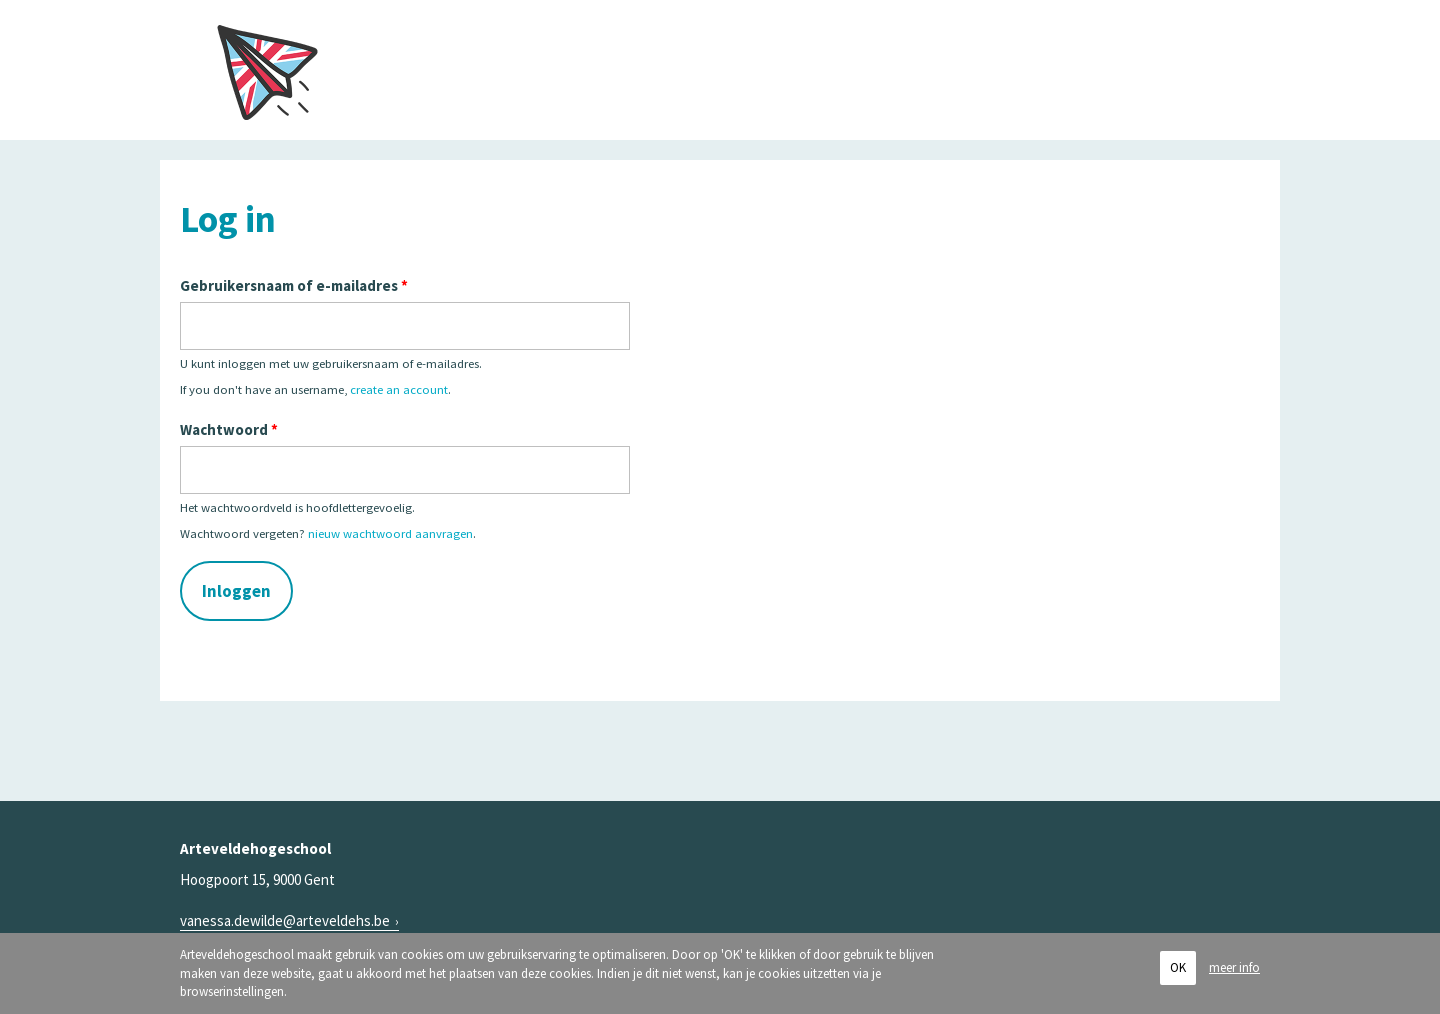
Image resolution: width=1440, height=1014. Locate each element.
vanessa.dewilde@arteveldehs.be (285, 920)
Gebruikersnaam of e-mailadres (294, 285)
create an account (399, 389)
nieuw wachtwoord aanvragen (390, 533)
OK (1178, 968)
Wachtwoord (229, 429)
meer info (1234, 967)
